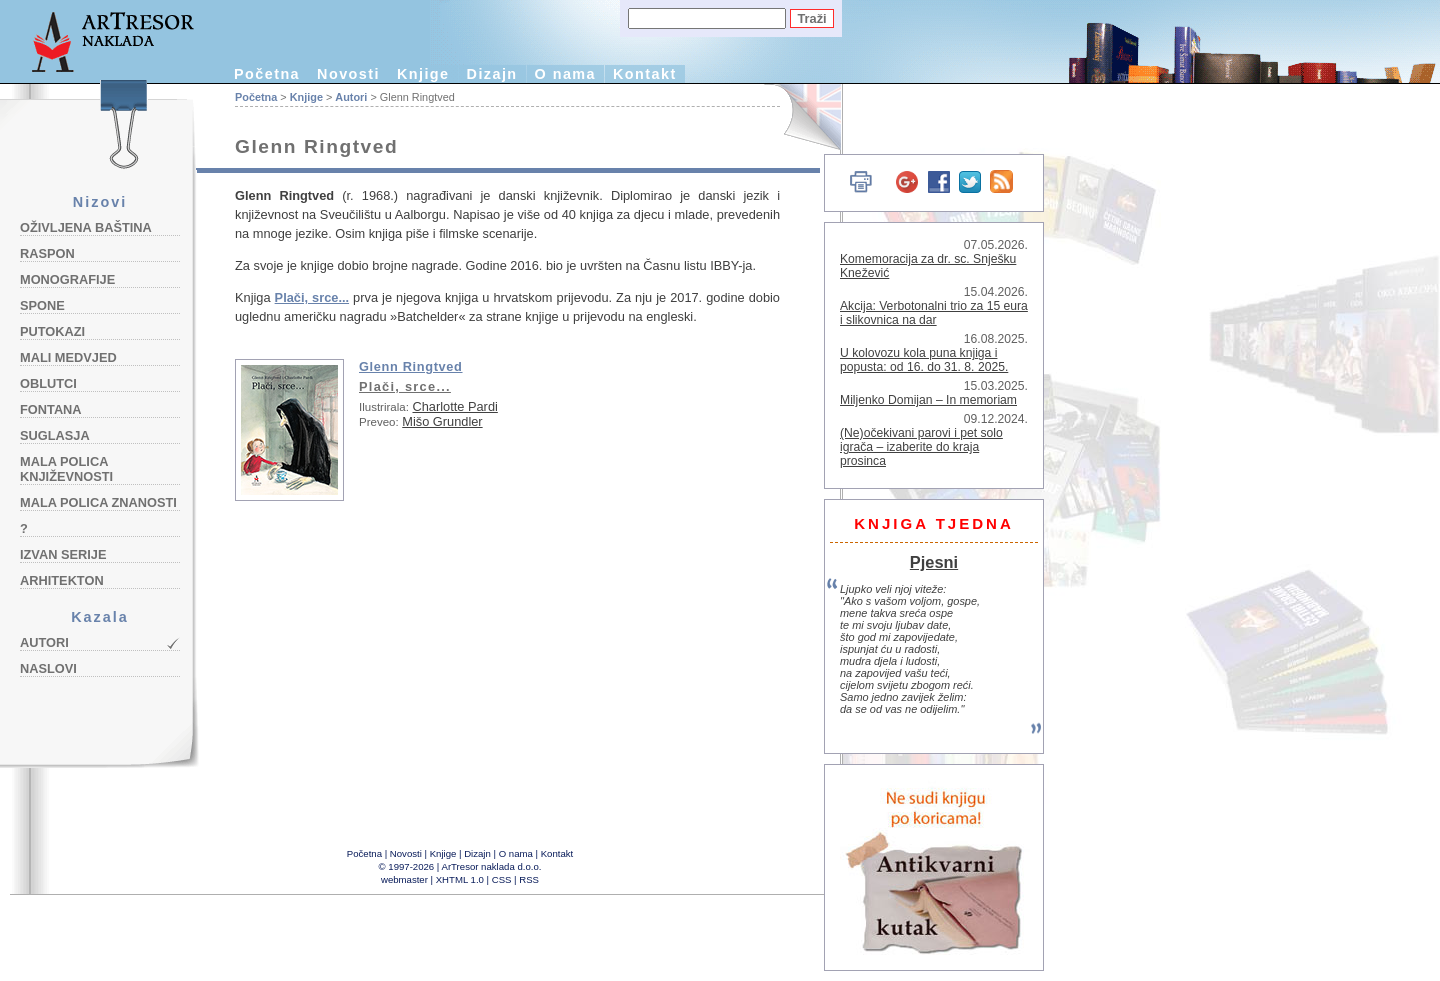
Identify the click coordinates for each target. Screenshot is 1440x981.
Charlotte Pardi (454, 406)
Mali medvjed (68, 357)
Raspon (47, 253)
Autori (44, 642)
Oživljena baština (86, 227)
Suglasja (55, 435)
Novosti (348, 74)
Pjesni (934, 562)
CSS (502, 879)
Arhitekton (62, 580)
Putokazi (52, 331)
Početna (267, 74)
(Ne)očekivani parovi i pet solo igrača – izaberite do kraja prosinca (921, 447)
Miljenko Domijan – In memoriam (928, 400)
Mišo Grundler (442, 421)
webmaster (404, 879)
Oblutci (48, 383)
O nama (565, 74)
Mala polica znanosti (98, 502)
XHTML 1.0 (460, 879)
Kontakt (645, 74)
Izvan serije (63, 554)
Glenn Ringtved (411, 366)
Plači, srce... (312, 297)
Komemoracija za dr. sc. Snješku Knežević (928, 266)
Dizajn (492, 74)
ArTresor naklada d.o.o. (492, 866)
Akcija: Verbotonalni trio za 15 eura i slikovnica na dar (934, 313)
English (800, 117)
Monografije (67, 279)
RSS (529, 879)
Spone (42, 305)
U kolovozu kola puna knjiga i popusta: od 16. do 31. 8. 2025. (924, 360)
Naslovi (48, 668)
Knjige (423, 74)
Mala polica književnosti (66, 469)
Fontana (51, 409)
